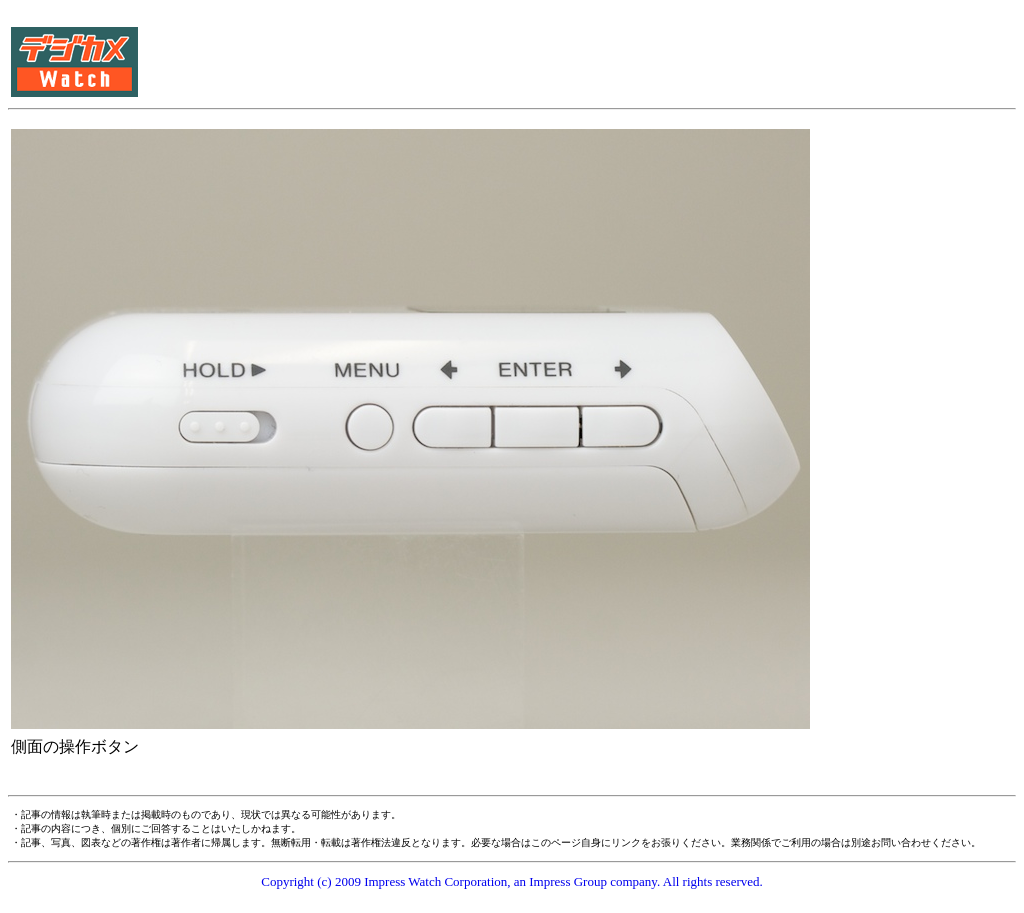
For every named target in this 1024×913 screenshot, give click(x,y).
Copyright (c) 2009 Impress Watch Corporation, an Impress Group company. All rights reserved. (512, 881)
